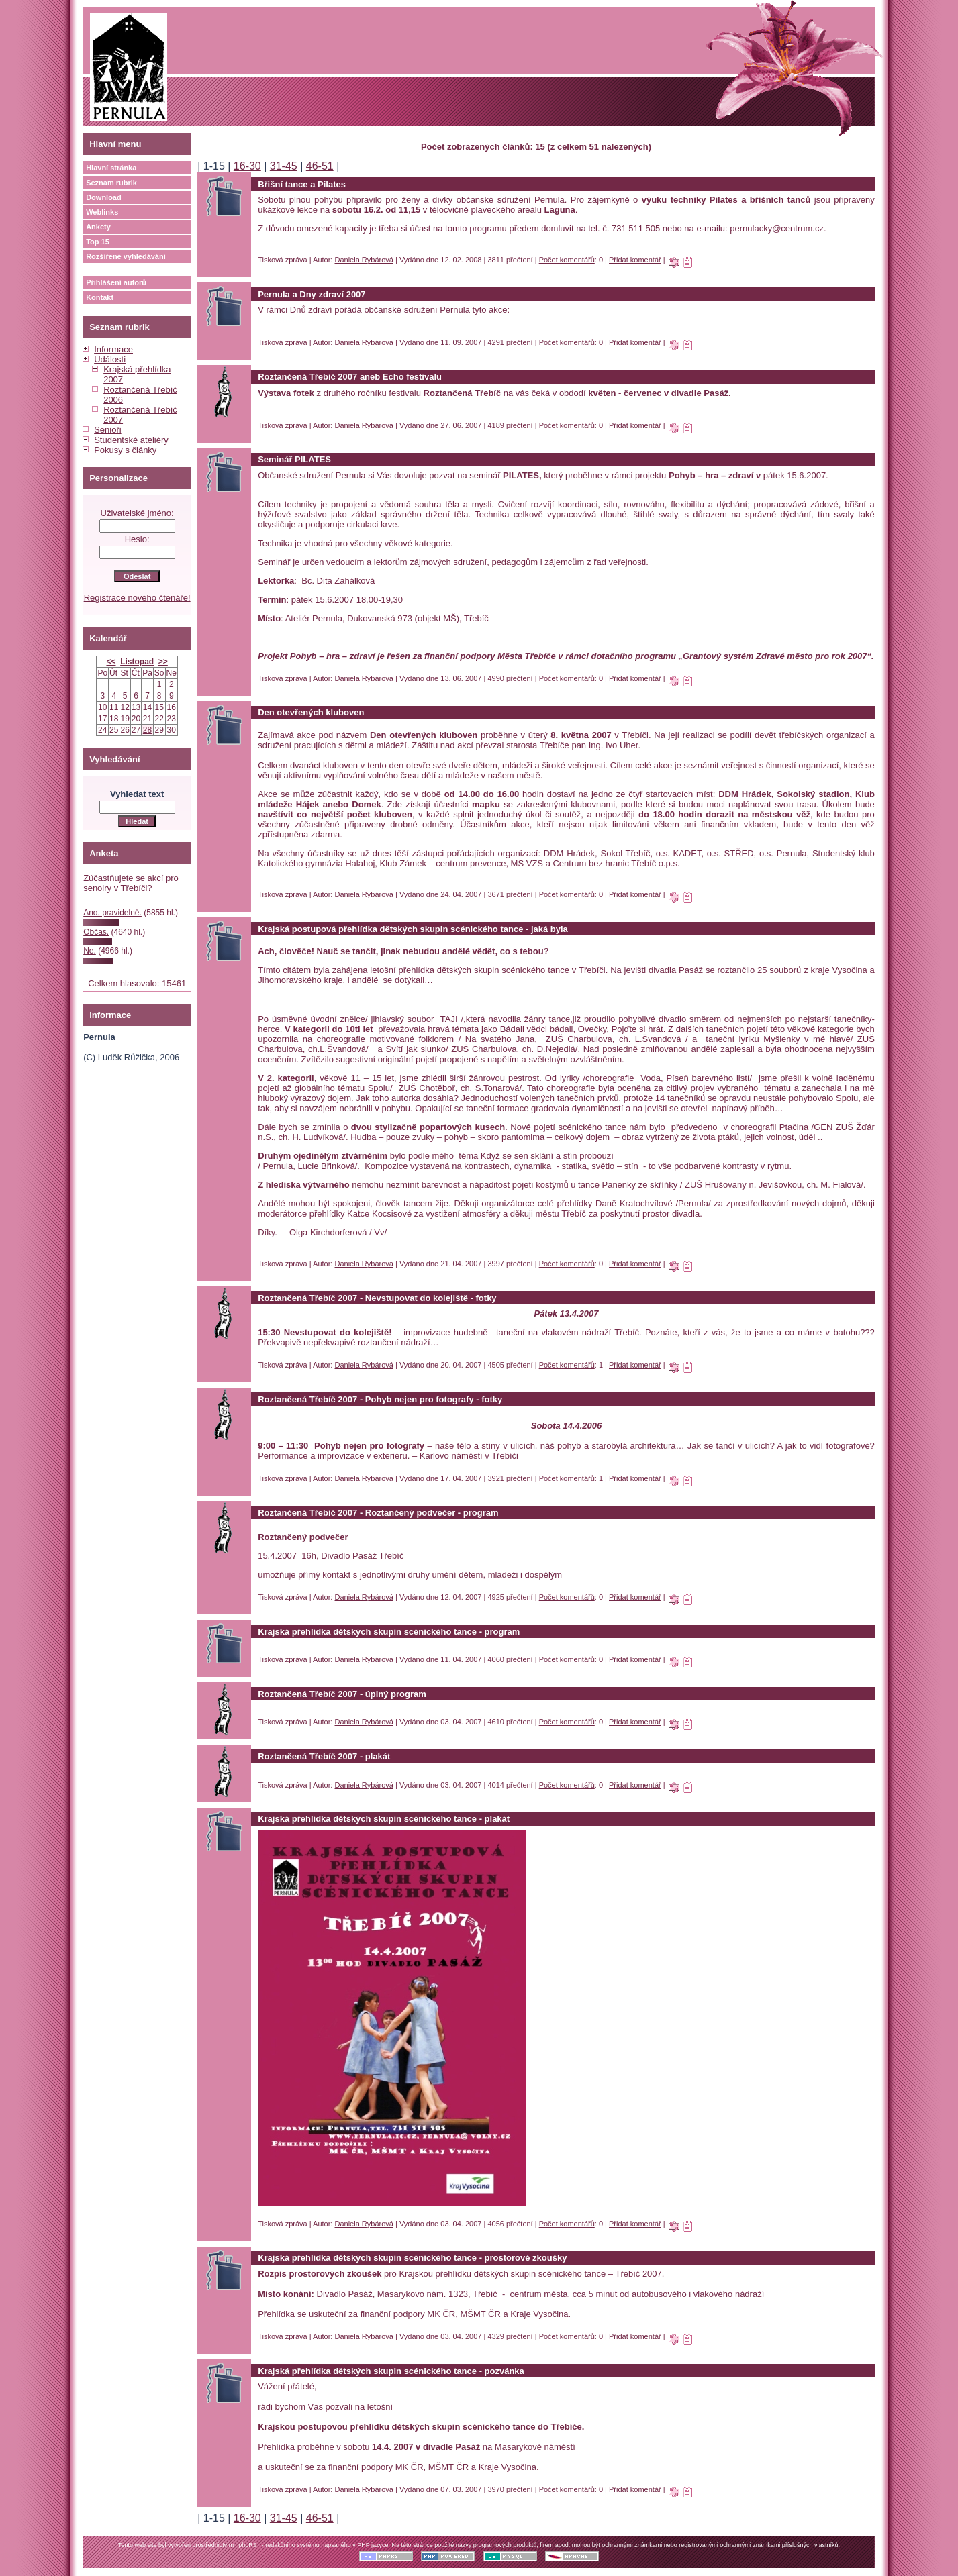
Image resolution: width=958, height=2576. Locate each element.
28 (147, 730)
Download (104, 197)
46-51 (320, 166)
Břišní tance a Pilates (302, 184)
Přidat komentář (635, 260)
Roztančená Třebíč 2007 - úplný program (342, 1694)
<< (110, 661)
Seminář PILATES (294, 459)
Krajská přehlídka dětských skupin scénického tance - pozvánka (391, 2371)
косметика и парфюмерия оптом (323, 320)
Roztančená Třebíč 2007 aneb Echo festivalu (350, 377)
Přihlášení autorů (116, 282)
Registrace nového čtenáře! (137, 598)
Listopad (137, 661)
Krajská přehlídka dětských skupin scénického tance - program (389, 1632)
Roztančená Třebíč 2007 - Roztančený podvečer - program (378, 1513)
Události (110, 359)
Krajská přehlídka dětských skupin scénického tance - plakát (384, 1819)
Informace (113, 349)
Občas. (96, 932)
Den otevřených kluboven (311, 712)
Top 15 (97, 242)
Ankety (98, 227)
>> (163, 661)
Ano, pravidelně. (112, 912)
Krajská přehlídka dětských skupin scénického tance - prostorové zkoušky (412, 2258)
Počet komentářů (567, 260)
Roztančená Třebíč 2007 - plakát (324, 1756)
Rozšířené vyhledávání (126, 256)
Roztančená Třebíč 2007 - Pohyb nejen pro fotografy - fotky (380, 1399)
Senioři (107, 430)
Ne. (89, 951)
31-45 (283, 166)
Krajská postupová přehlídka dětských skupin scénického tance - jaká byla (413, 929)
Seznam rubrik (111, 182)
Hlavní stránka (111, 168)
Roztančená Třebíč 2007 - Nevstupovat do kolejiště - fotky (377, 1298)
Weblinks (102, 212)
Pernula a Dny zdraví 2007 (311, 294)
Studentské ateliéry (131, 440)
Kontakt (99, 297)
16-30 (247, 166)
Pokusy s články (125, 450)
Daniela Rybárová (364, 260)
